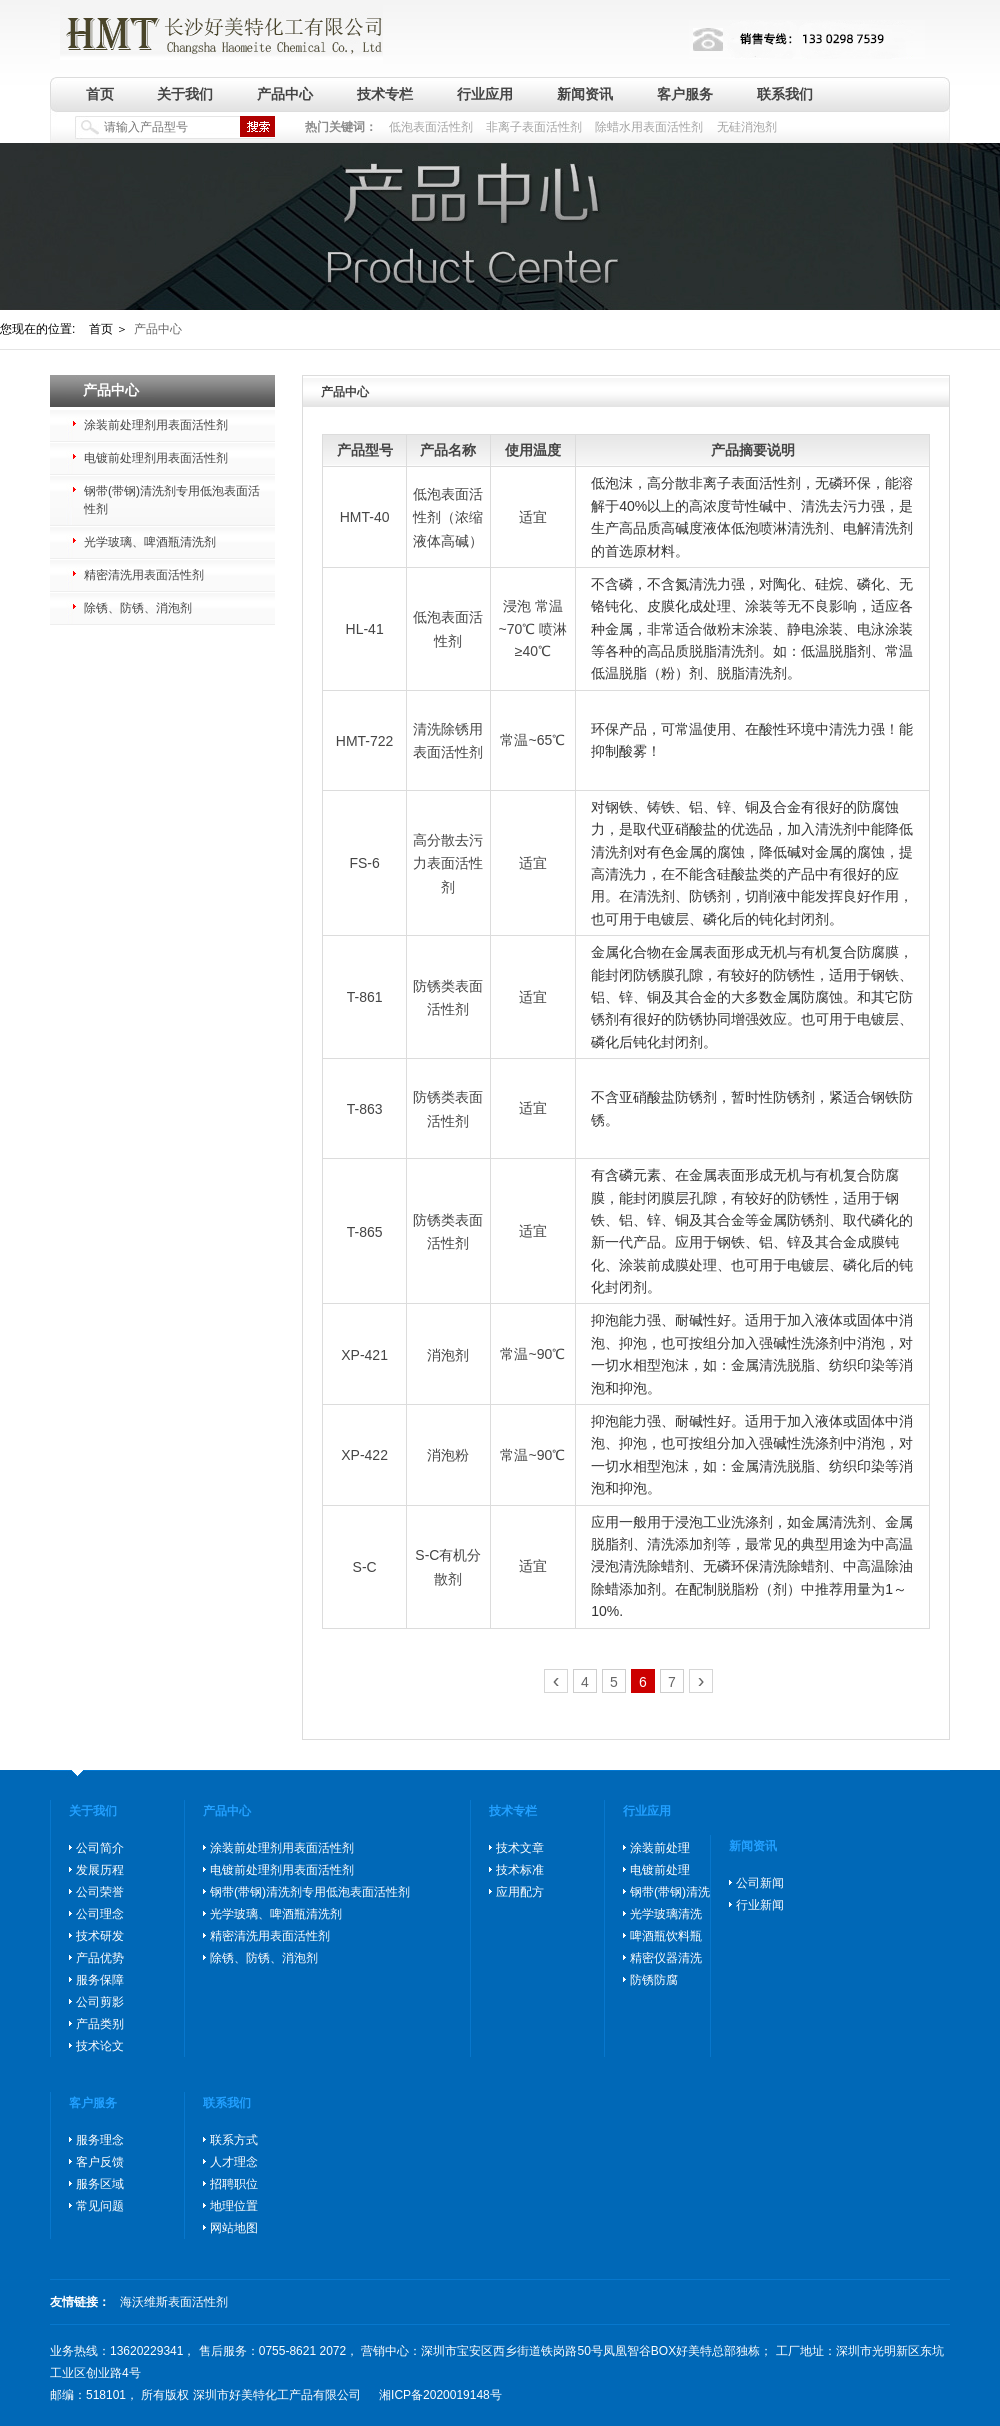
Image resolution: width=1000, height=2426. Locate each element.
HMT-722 (365, 741)
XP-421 (364, 1355)
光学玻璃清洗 (666, 1914)
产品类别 (100, 2024)
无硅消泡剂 (747, 127)
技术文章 (520, 1848)
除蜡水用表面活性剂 (649, 127)
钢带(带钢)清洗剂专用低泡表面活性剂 (172, 500)
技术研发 (100, 1936)
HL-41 (365, 629)
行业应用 (485, 94)
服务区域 (100, 2184)
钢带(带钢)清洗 (670, 1892)
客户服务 (685, 94)
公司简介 (100, 1848)
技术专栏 (385, 94)
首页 (100, 94)
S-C (365, 1567)
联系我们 (785, 94)
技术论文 (100, 2046)
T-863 (365, 1109)
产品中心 (285, 94)
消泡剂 (448, 1355)
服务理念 (100, 2140)
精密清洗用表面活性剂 (144, 575)
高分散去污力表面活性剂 (448, 863)
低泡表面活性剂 (431, 127)
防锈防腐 (654, 1980)
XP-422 (364, 1455)
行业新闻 (760, 1905)
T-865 (365, 1232)
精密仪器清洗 (666, 1958)
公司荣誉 (100, 1892)
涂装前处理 (660, 1848)
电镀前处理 (660, 1870)
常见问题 (100, 2206)
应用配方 (520, 1892)
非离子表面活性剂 (534, 127)
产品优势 (100, 1958)
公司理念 (100, 1914)
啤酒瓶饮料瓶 (666, 1936)
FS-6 (364, 863)
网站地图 (234, 2228)
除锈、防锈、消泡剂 (138, 608)
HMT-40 (365, 517)
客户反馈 (100, 2162)
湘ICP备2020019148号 (440, 2395)
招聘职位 (234, 2184)
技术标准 (520, 1870)
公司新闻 (760, 1883)
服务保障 (100, 1980)
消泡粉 (448, 1455)
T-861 (365, 998)
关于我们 (185, 94)
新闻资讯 (585, 94)
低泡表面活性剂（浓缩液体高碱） (448, 517)
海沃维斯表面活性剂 (174, 2302)
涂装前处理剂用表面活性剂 (156, 425)
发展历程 (100, 1870)
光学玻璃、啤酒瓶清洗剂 (150, 542)
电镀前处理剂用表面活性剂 (156, 458)
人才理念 (234, 2162)
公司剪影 (100, 2002)
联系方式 (234, 2140)
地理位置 (234, 2206)
